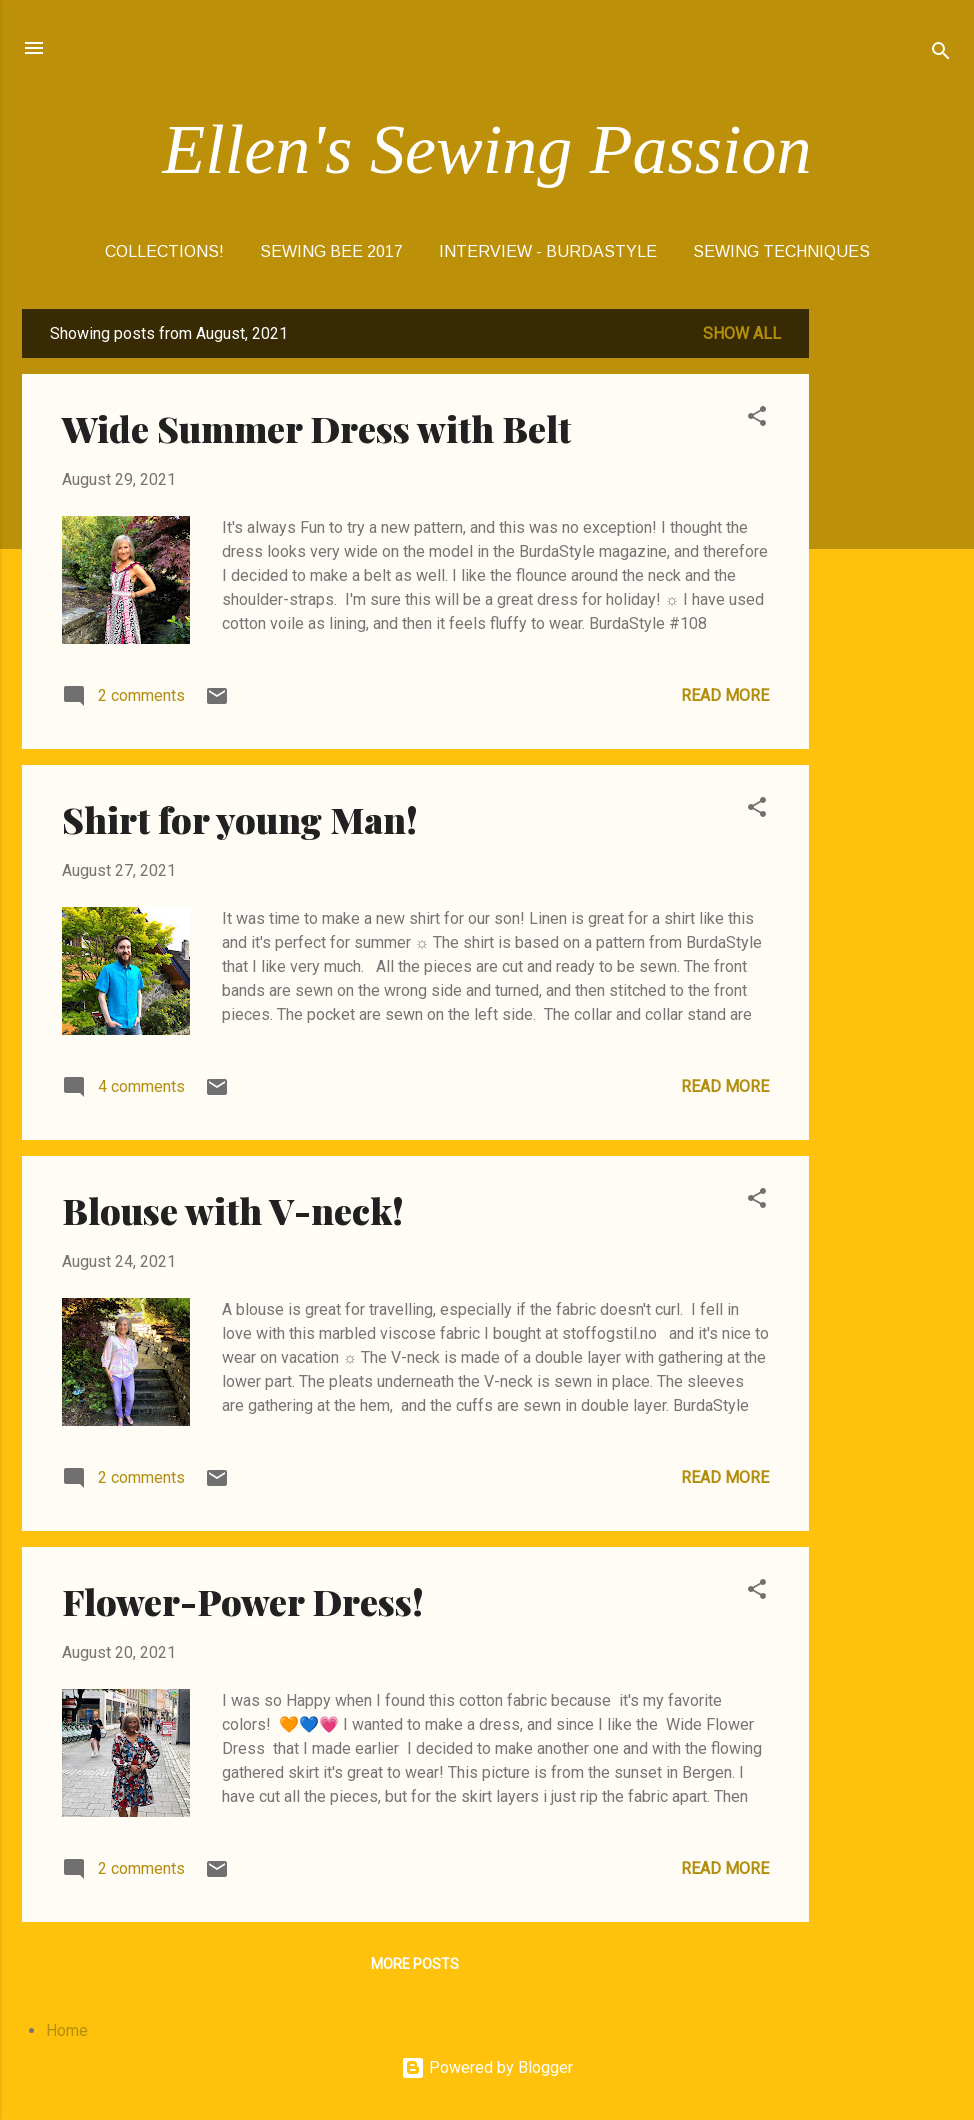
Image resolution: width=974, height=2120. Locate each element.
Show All (742, 333)
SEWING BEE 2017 (331, 251)
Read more (725, 695)
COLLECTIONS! (164, 251)
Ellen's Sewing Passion (487, 149)
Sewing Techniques (781, 251)
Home (67, 2030)
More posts (415, 1964)
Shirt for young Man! (240, 819)
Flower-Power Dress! (243, 1601)
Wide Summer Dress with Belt (316, 428)
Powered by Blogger (487, 2067)
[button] (757, 419)
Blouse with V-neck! (233, 1210)
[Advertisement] (889, 609)
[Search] (941, 54)
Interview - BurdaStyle (548, 251)
